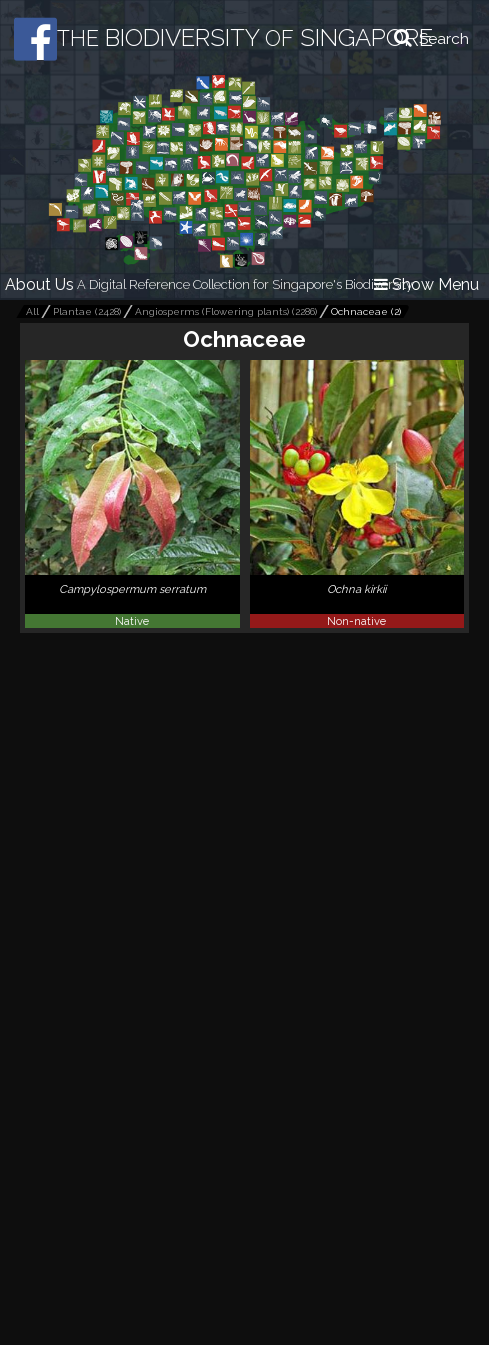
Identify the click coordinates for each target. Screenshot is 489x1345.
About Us (39, 284)
